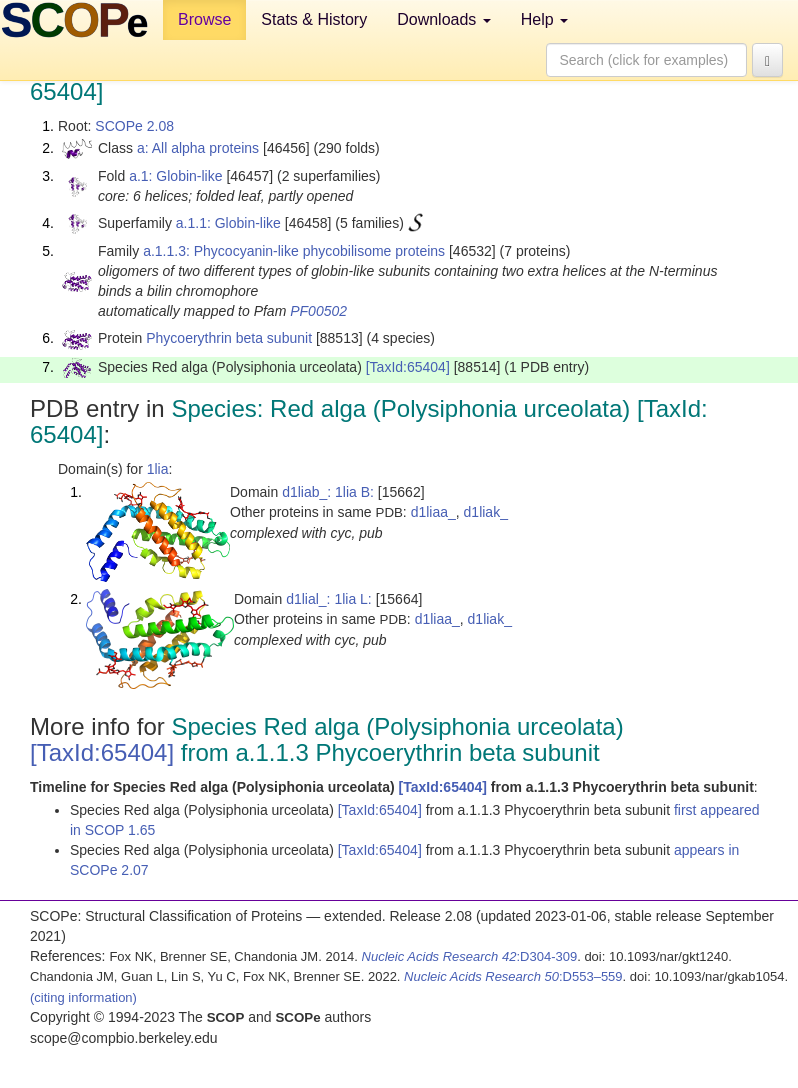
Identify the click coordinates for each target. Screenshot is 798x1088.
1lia (158, 469)
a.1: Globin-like (175, 176)
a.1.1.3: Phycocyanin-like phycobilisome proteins (294, 251)
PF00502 (318, 311)
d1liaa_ (433, 512)
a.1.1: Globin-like (228, 223)
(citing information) (83, 997)
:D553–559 (513, 976)
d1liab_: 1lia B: (328, 492)
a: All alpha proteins (198, 148)
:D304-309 (470, 956)
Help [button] (544, 19)
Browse (204, 19)
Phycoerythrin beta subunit (229, 338)
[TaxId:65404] (408, 367)
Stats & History (314, 19)
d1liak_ (486, 512)
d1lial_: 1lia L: (329, 599)
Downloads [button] (444, 19)
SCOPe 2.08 (134, 126)
